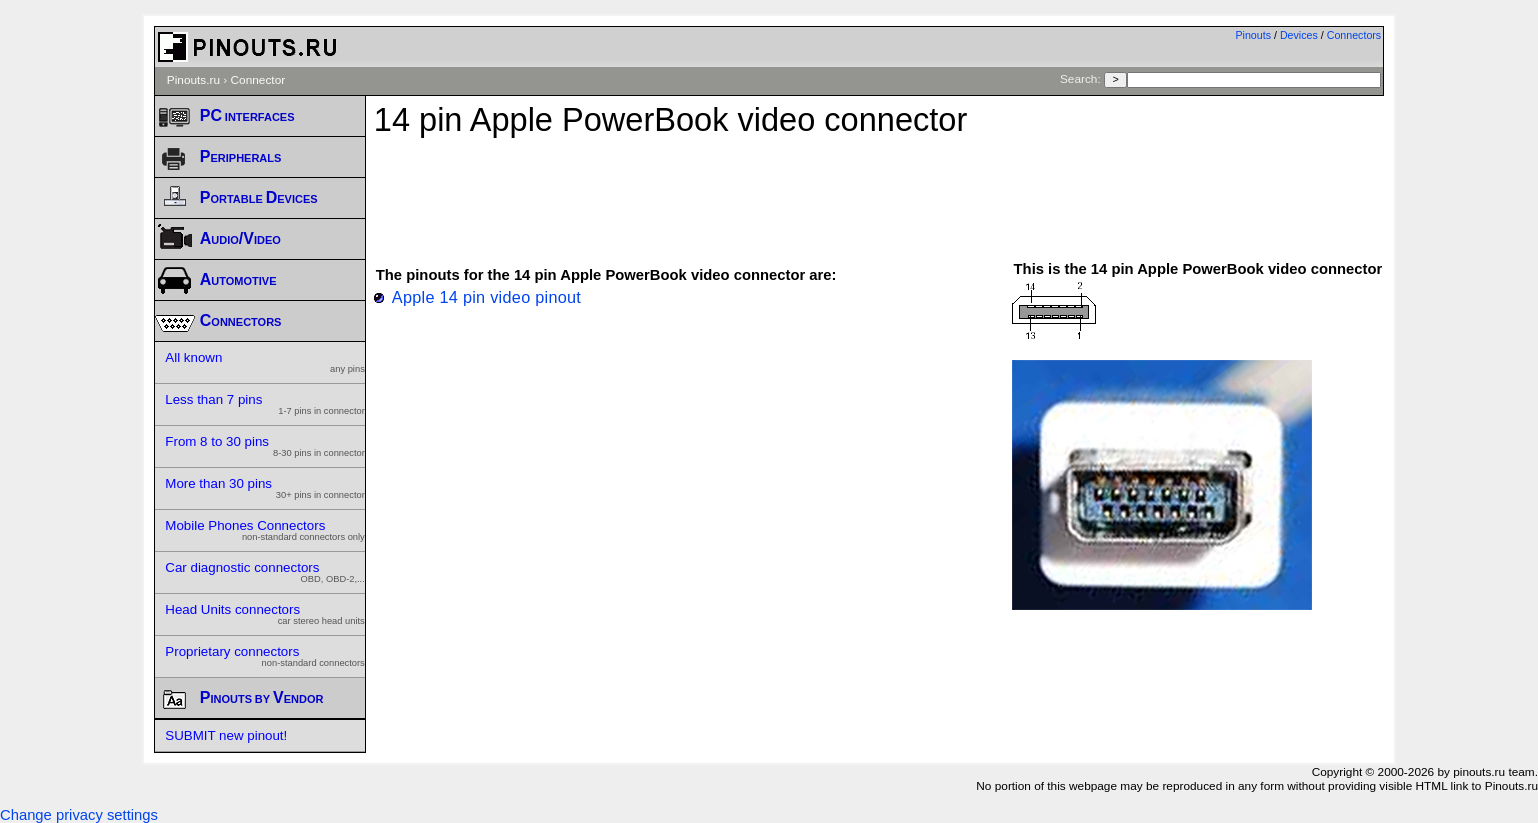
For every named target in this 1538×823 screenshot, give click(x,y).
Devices (1299, 35)
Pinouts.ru (193, 80)
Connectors (1354, 35)
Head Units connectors (265, 614)
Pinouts (1253, 35)
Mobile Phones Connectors (265, 530)
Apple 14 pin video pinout (486, 297)
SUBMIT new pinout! (226, 735)
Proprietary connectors (265, 656)
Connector (258, 80)
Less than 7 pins (265, 404)
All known (265, 362)
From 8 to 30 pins (265, 446)
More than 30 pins (265, 488)
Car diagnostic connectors (265, 572)
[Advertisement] (879, 189)
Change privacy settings (79, 815)
